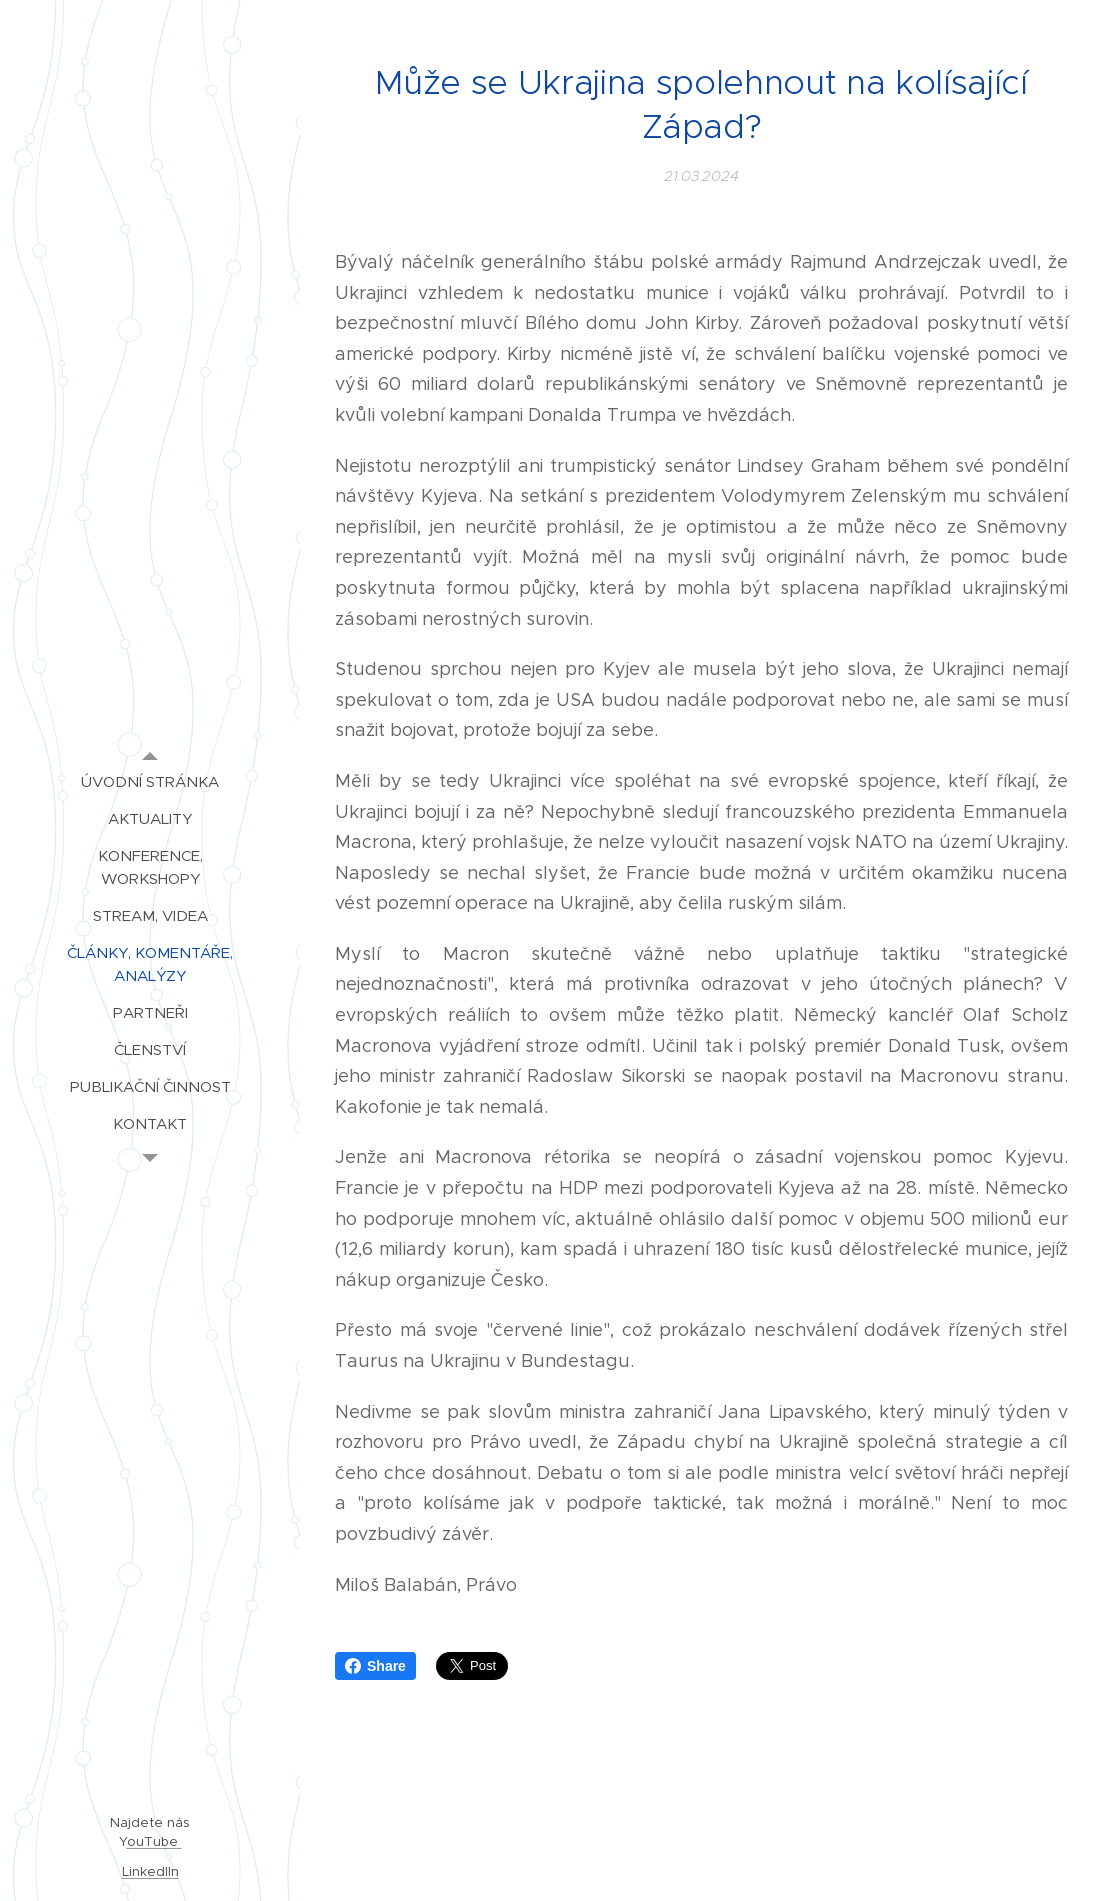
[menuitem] (150, 781)
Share (375, 1666)
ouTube (154, 1841)
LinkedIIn (150, 1871)
